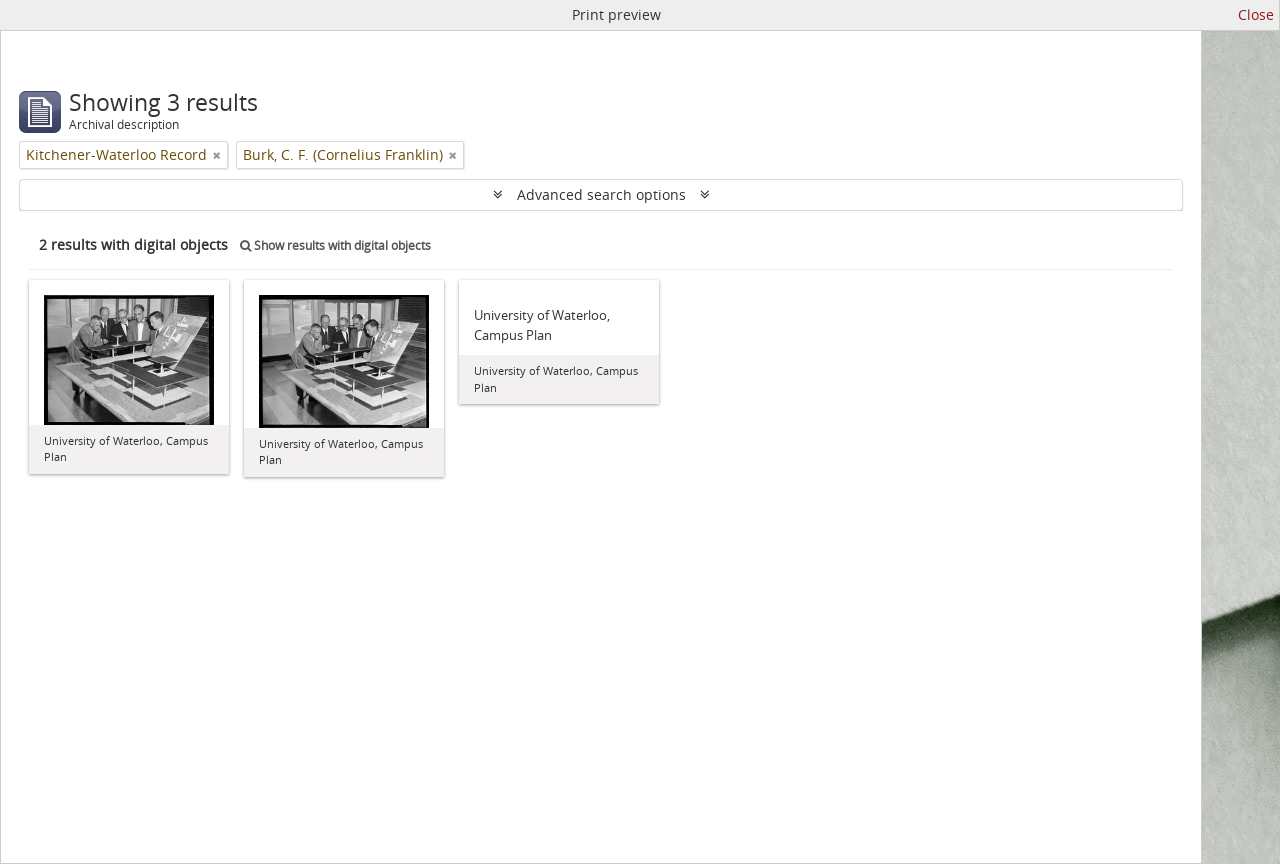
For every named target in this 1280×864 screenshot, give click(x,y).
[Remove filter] (217, 155)
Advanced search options (601, 194)
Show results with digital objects (335, 245)
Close (1256, 14)
